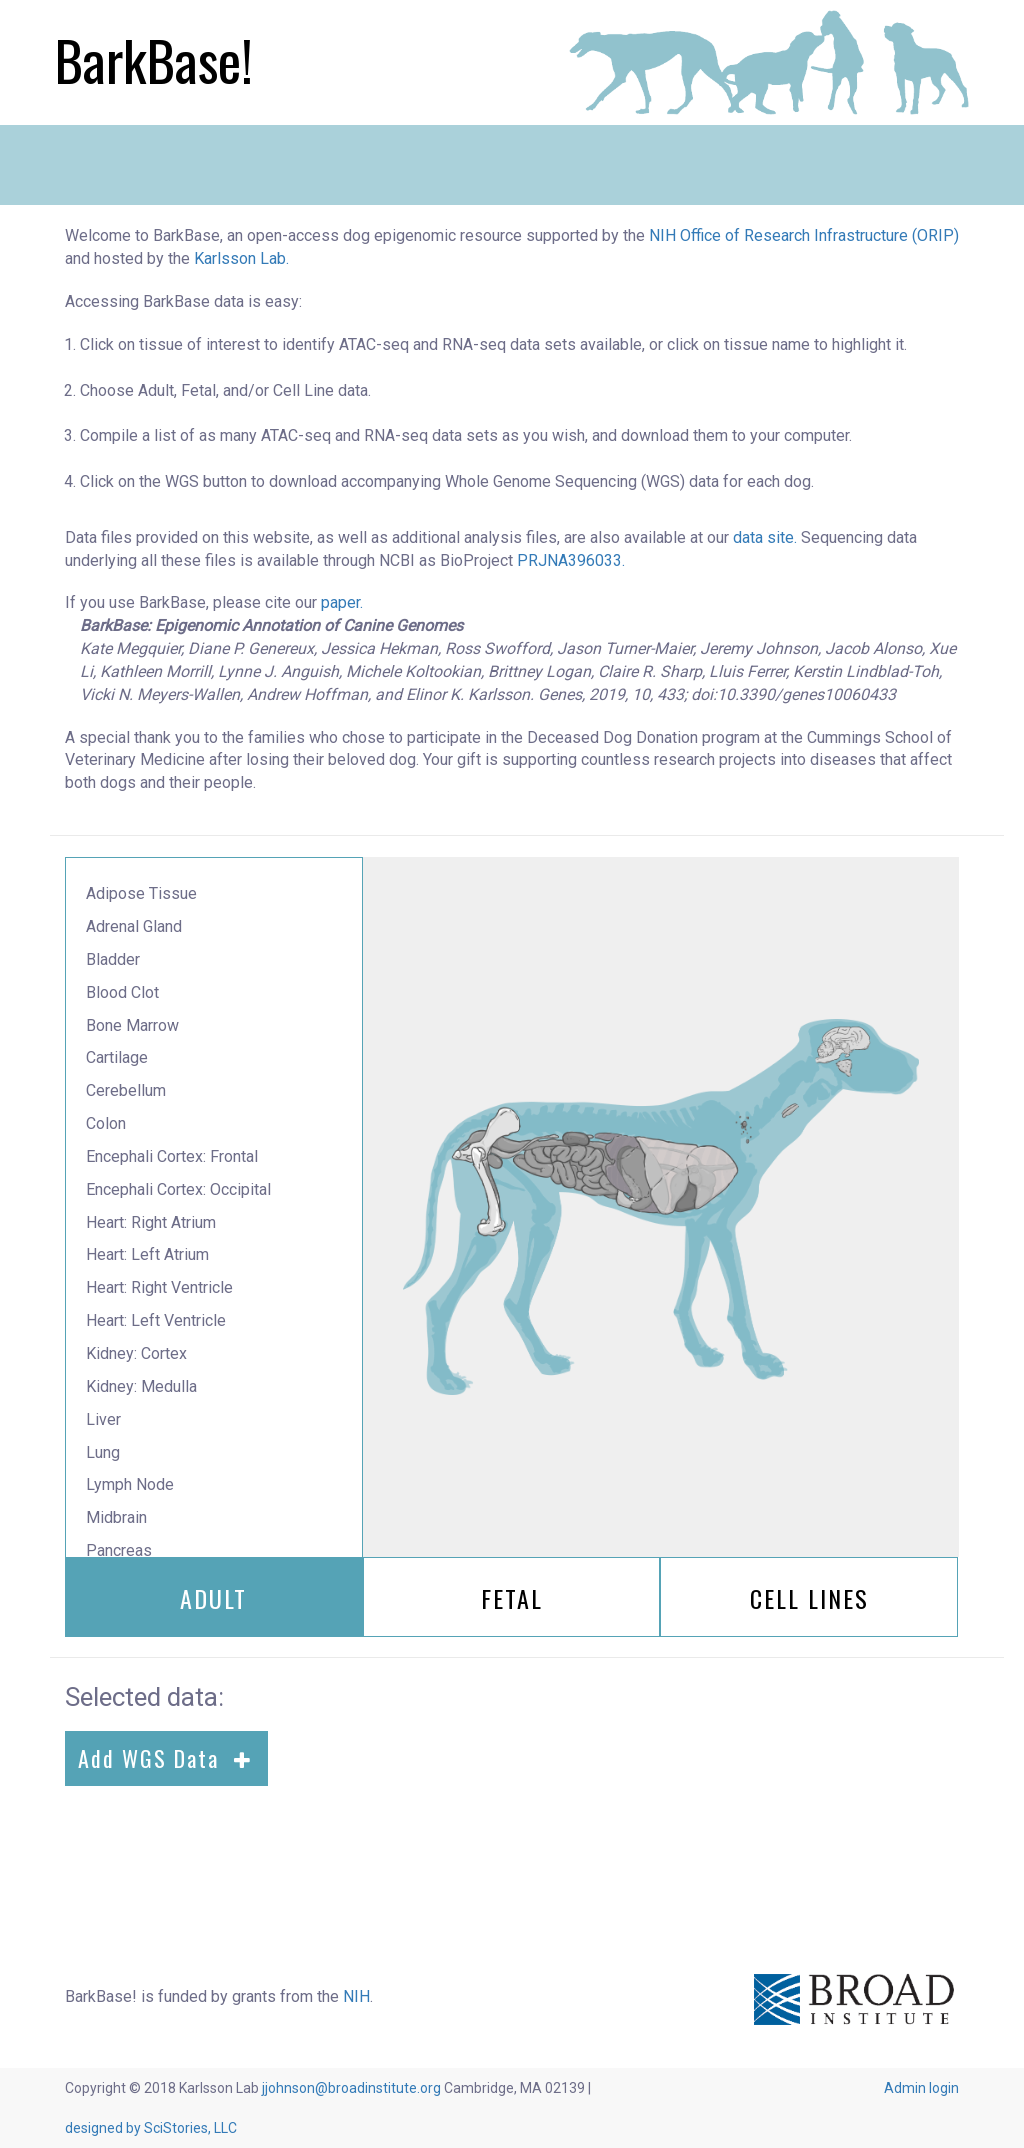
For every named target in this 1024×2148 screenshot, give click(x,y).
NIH (356, 1996)
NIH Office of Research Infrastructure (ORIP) (804, 235)
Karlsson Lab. (241, 258)
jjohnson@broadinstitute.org (351, 2088)
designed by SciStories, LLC (151, 2128)
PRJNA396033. (571, 560)
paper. (342, 602)
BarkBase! (154, 59)
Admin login (921, 2088)
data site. (765, 537)
